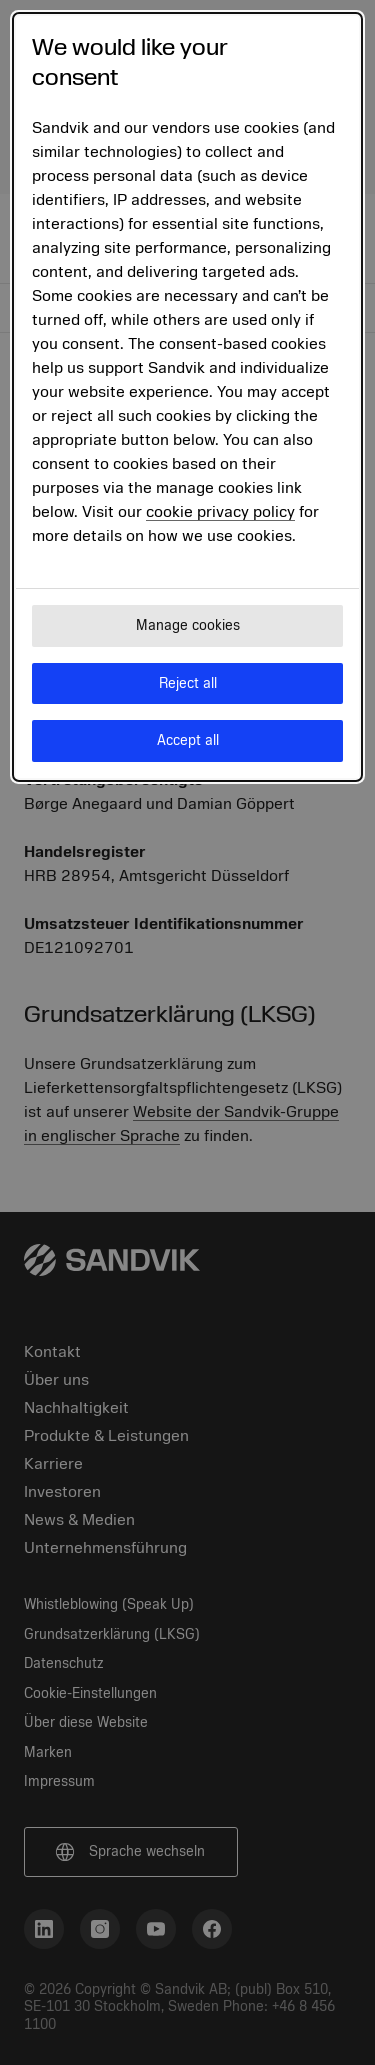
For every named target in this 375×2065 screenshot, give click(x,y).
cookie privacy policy (220, 512)
